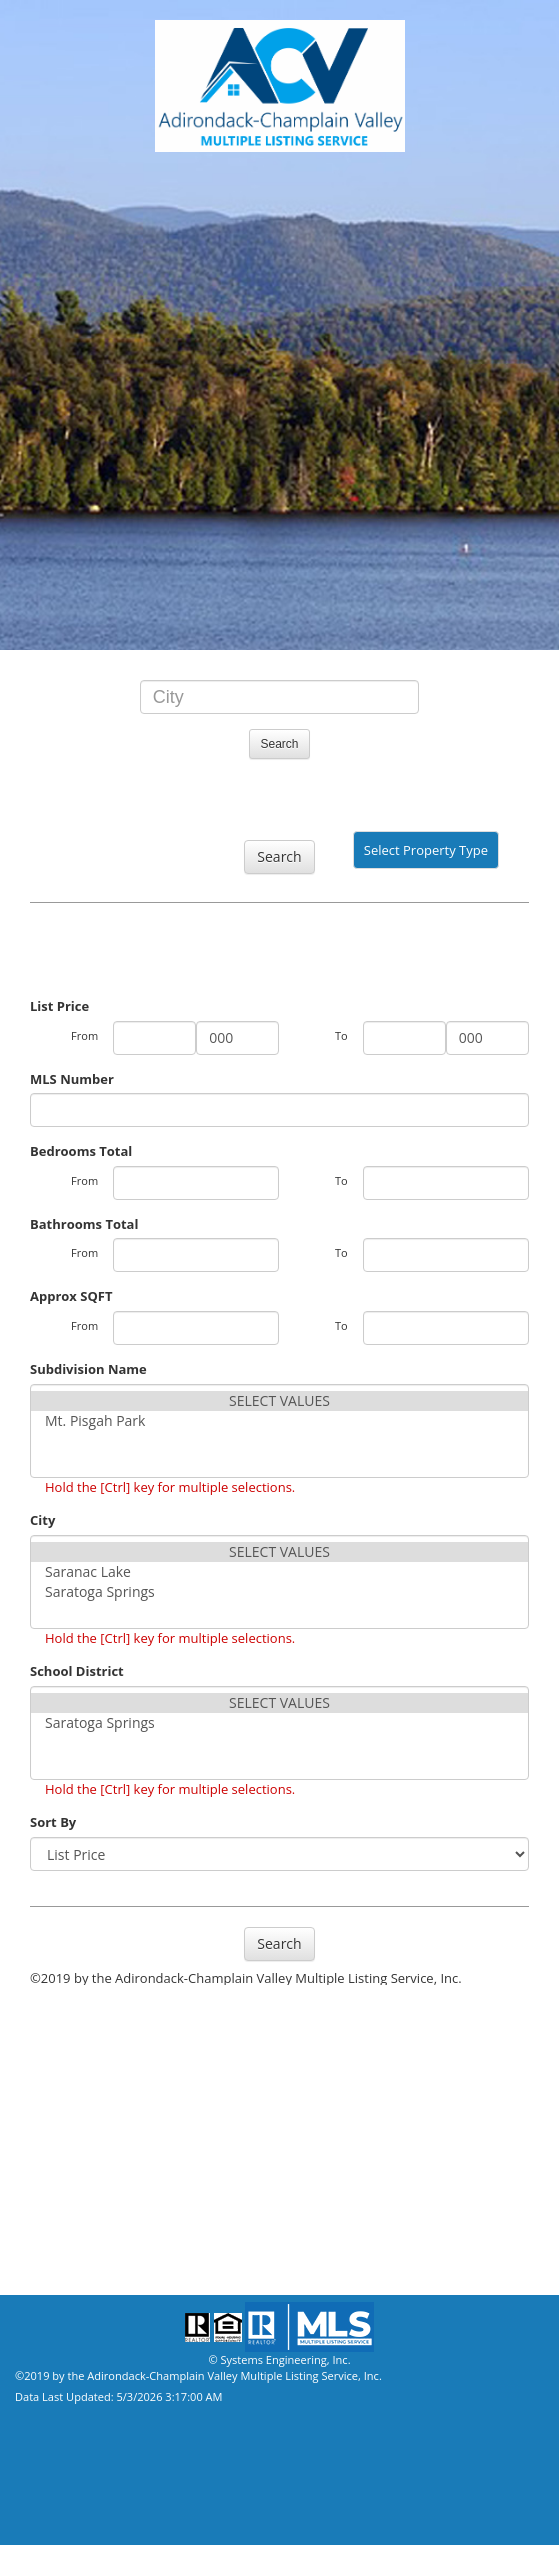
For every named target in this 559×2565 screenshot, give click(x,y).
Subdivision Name (88, 1369)
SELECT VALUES (279, 1401)
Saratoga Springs (279, 1592)
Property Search (72, 2025)
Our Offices (55, 2085)
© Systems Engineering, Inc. (279, 2359)
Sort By (53, 1822)
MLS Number (72, 1079)
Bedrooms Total (81, 1151)
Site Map (43, 2265)
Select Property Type (425, 855)
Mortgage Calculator (93, 2145)
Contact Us (54, 2175)
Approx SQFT (71, 1296)
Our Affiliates (63, 2115)
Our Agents (55, 2055)
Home (34, 2205)
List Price (59, 1006)
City (42, 1520)
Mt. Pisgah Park (279, 1421)
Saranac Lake (279, 1572)
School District (77, 1671)
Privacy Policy (64, 2235)
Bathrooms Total (84, 1224)
